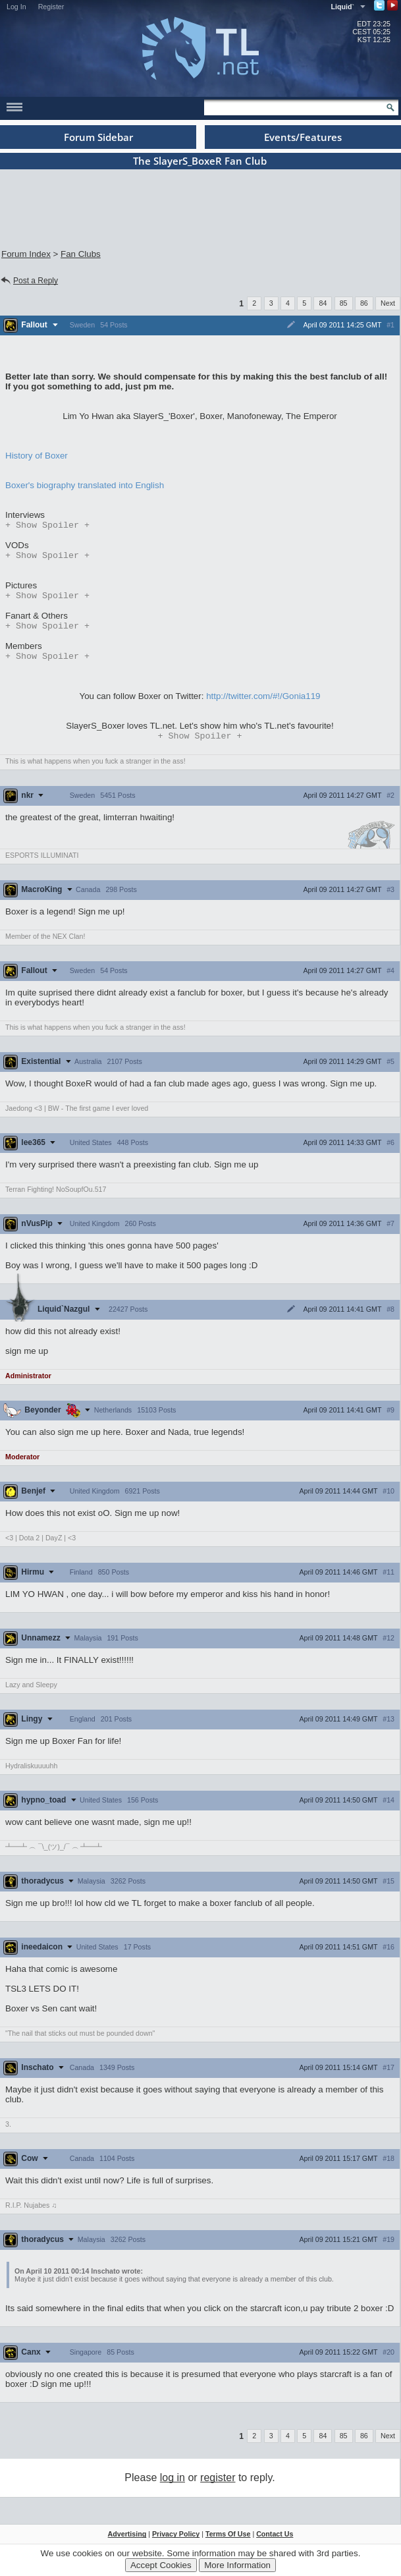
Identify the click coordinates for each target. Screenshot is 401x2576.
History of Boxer (36, 456)
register (217, 2485)
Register (51, 7)
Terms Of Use (228, 2542)
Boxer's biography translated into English (84, 485)
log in (172, 2485)
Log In (16, 7)
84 (323, 303)
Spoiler (47, 526)
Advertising (127, 2542)
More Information (237, 2565)
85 (344, 303)
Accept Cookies (161, 2565)
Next (388, 303)
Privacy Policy (176, 2542)
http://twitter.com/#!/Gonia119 (263, 703)
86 (364, 303)
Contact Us (274, 2542)
